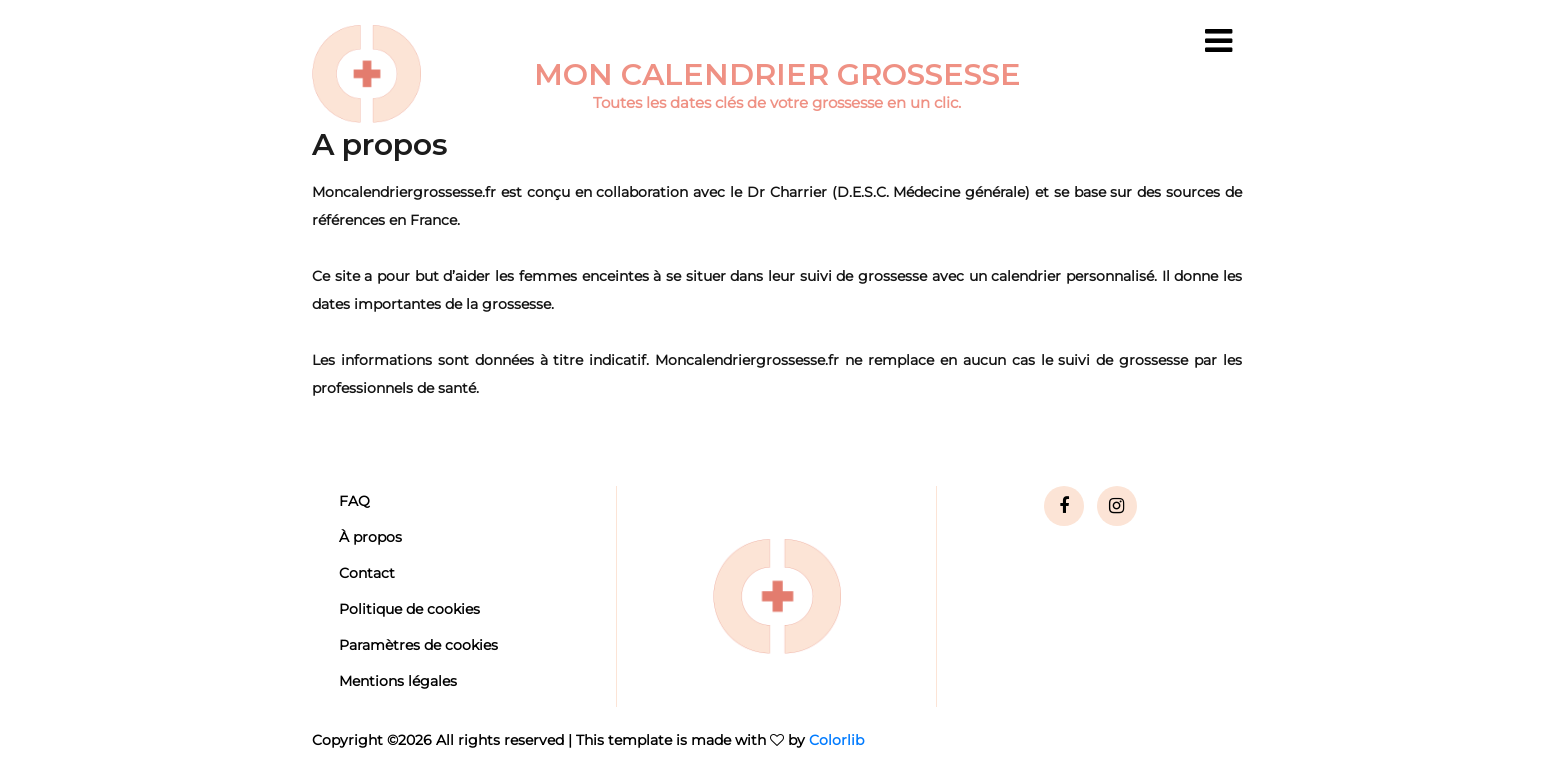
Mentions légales (398, 681)
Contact (367, 573)
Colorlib (836, 740)
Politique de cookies (409, 609)
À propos (370, 537)
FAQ (354, 501)
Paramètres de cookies (418, 645)
